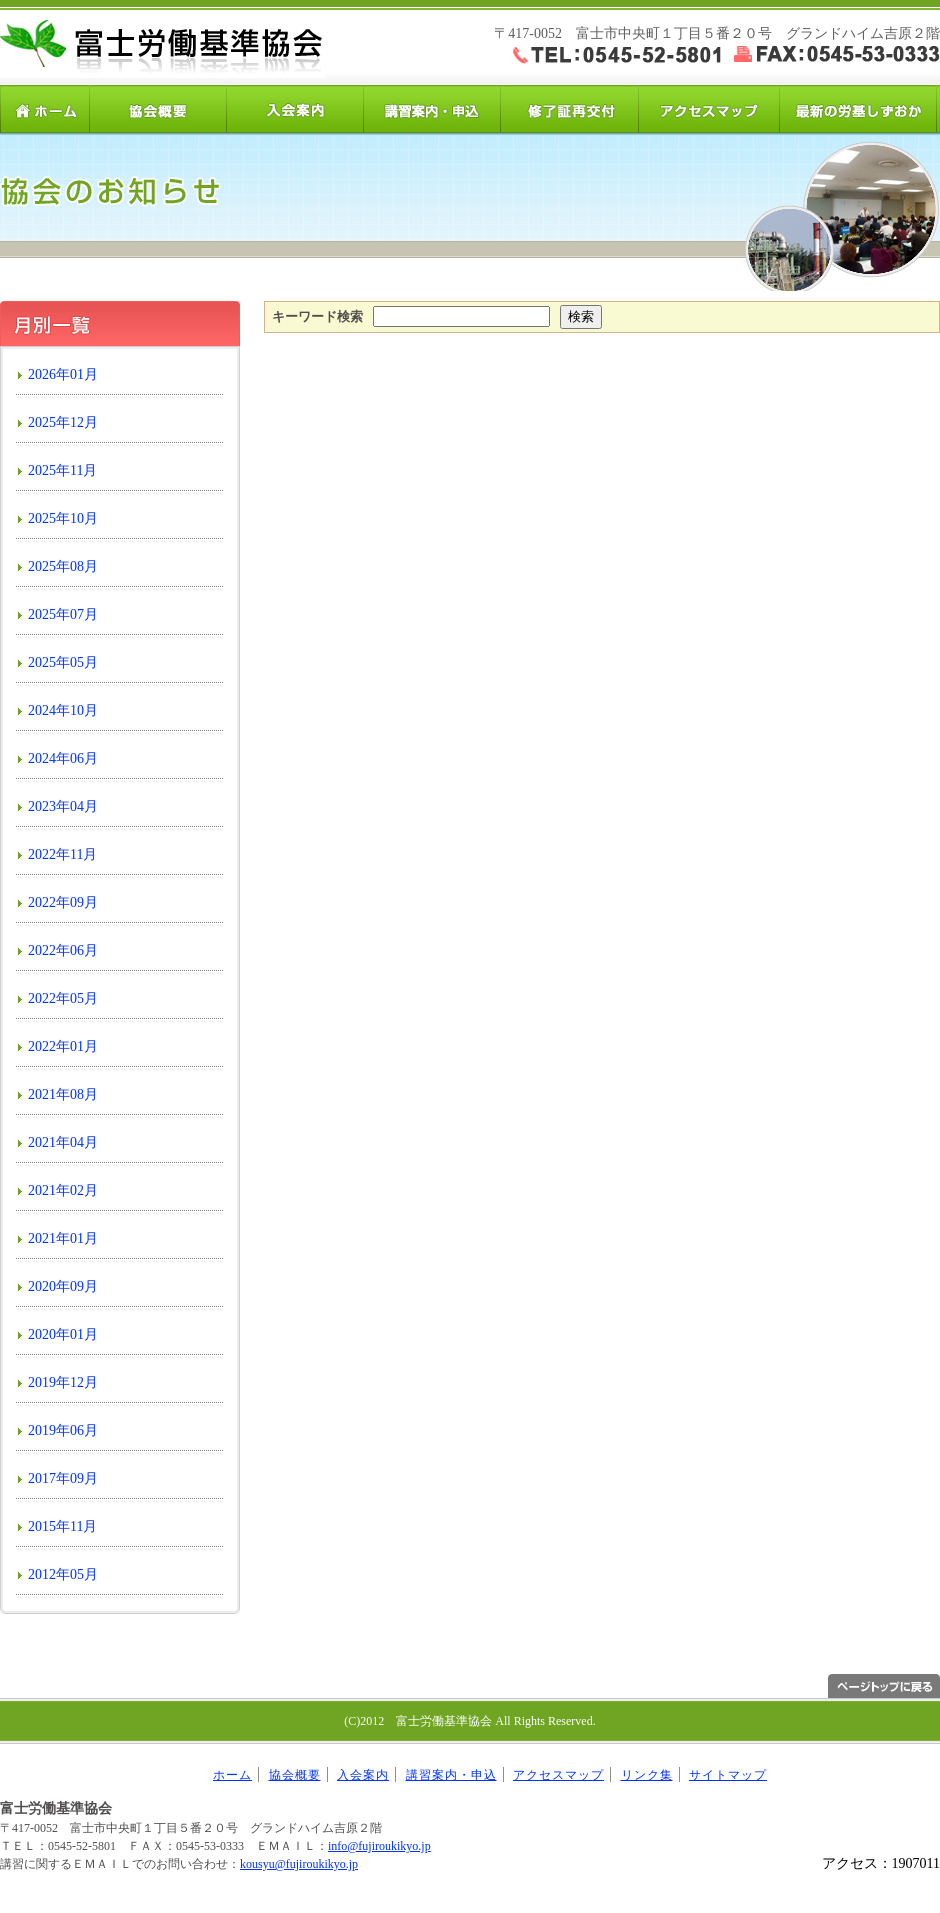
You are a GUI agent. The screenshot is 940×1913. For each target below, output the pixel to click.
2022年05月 (63, 998)
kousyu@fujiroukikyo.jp (299, 1864)
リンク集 (647, 1775)
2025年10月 (63, 518)
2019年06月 (63, 1430)
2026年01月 (63, 374)
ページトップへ (884, 1686)
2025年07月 (63, 614)
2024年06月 (63, 758)
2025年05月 (63, 662)
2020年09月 (63, 1286)
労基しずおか (857, 109)
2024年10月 (63, 710)
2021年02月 (63, 1190)
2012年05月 (63, 1574)
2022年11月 (62, 854)
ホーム (45, 109)
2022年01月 (63, 1046)
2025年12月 (63, 422)
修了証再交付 (569, 109)
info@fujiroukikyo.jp (379, 1846)
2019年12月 (63, 1382)
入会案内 (295, 109)
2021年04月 (63, 1142)
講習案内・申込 (432, 109)
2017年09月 (63, 1478)
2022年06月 (63, 950)
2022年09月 (63, 902)
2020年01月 (63, 1334)
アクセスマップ (706, 109)
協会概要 (158, 109)
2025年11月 (62, 470)
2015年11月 (62, 1526)
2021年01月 (63, 1238)
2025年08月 (63, 566)
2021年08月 (63, 1094)
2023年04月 (63, 806)
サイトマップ (728, 1775)
